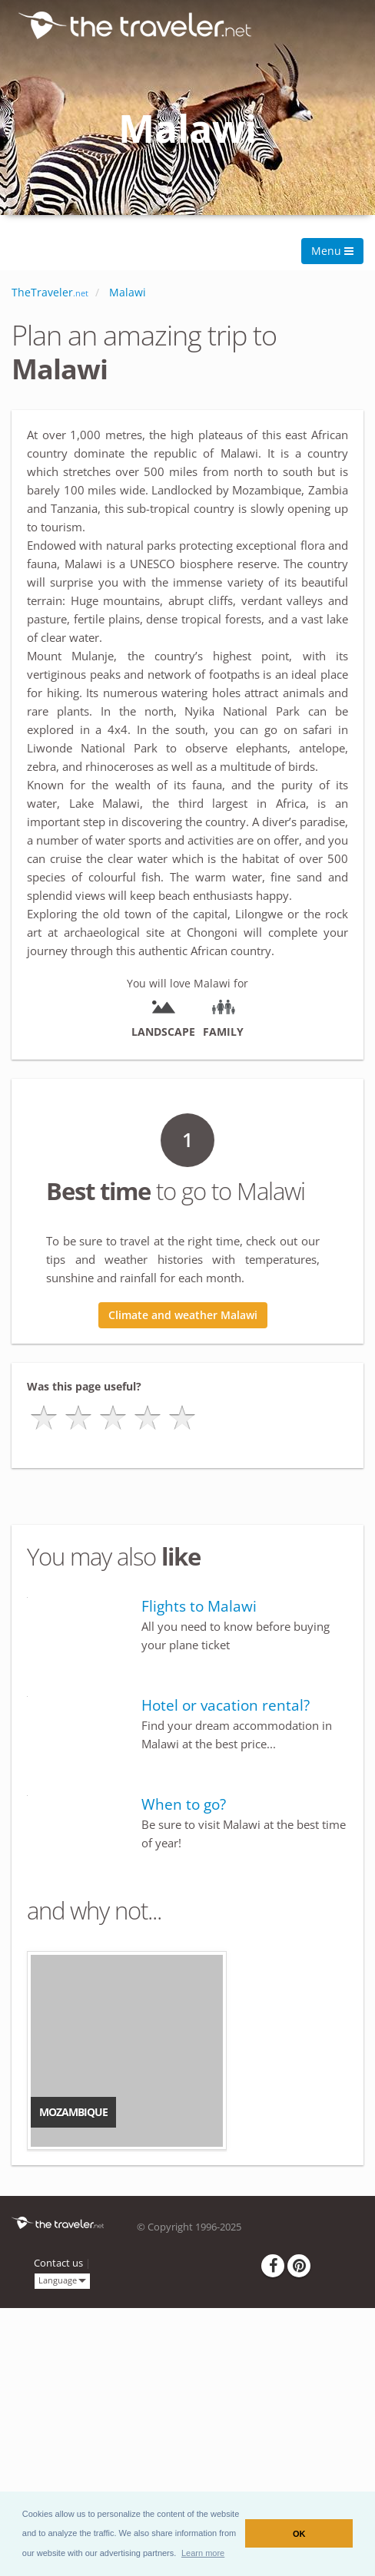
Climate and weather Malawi (182, 1315)
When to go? (183, 1804)
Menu (332, 250)
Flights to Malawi (199, 1606)
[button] (203, 2553)
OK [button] (299, 2533)
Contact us (58, 2263)
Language (62, 2280)
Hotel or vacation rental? (225, 1705)
